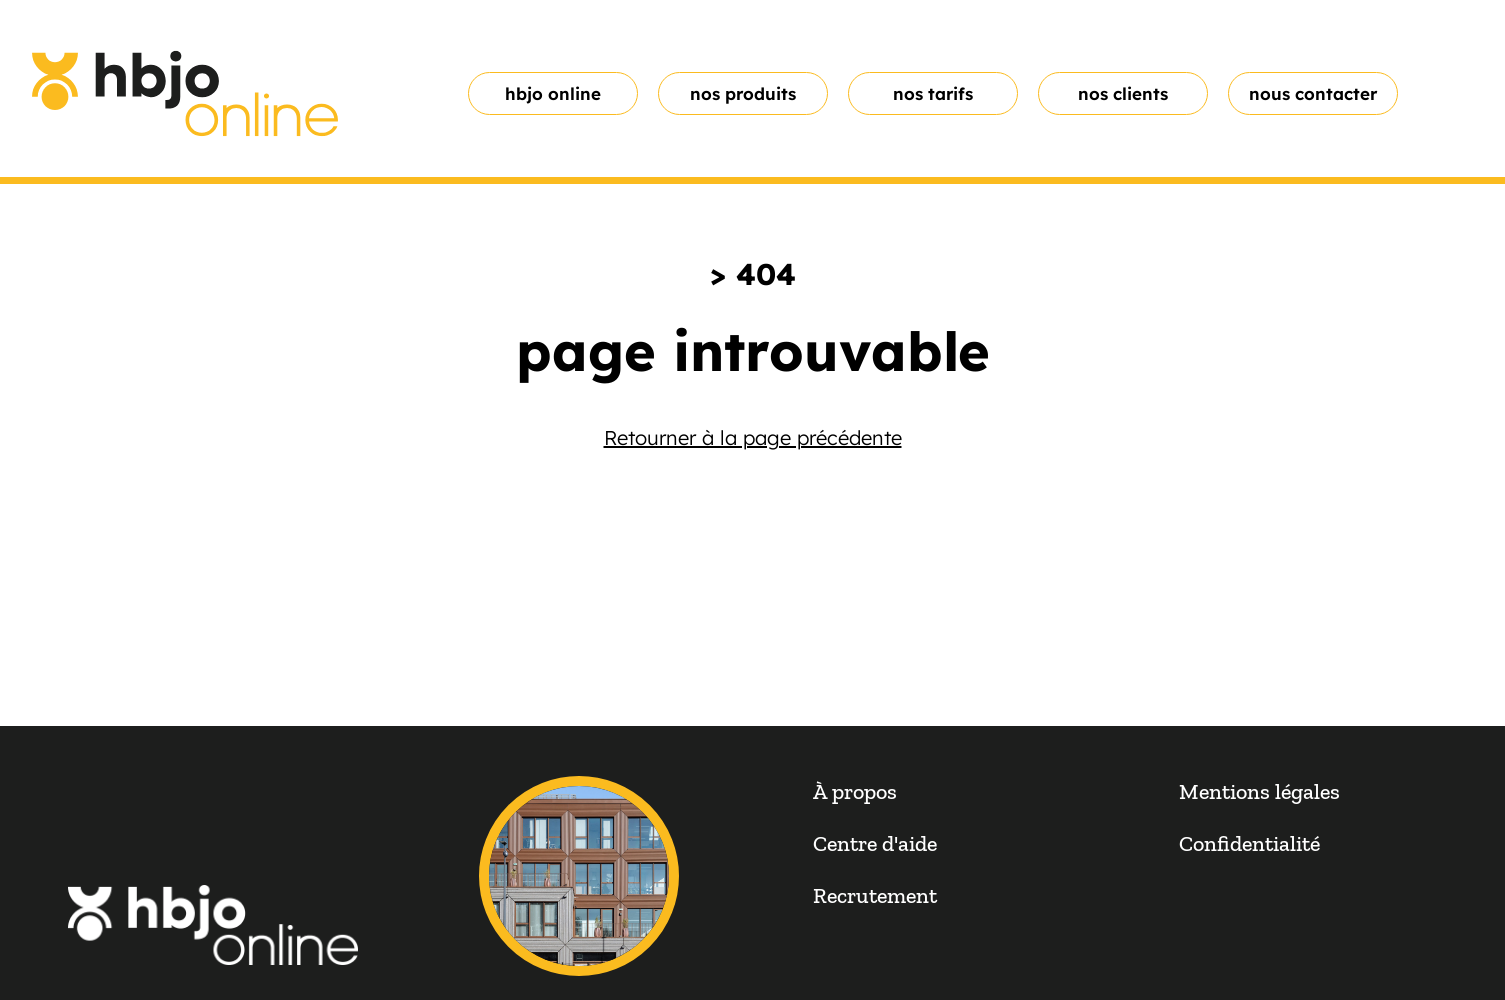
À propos (855, 791)
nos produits (743, 93)
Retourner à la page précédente (753, 437)
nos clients (1123, 93)
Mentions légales (1259, 791)
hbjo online (553, 93)
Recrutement (875, 895)
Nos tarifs (933, 93)
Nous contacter (1313, 93)
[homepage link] (185, 93)
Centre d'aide (875, 843)
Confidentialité (1249, 843)
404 (766, 274)
